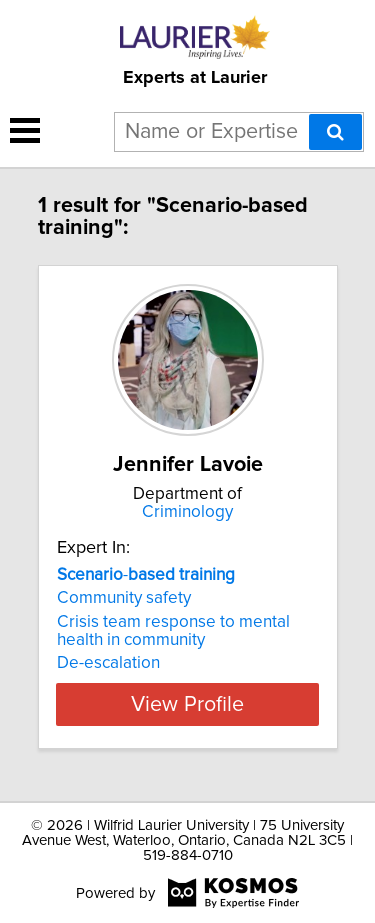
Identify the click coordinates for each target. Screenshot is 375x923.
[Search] (335, 132)
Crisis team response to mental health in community (173, 631)
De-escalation (108, 663)
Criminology (187, 512)
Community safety (124, 598)
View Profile (187, 704)
